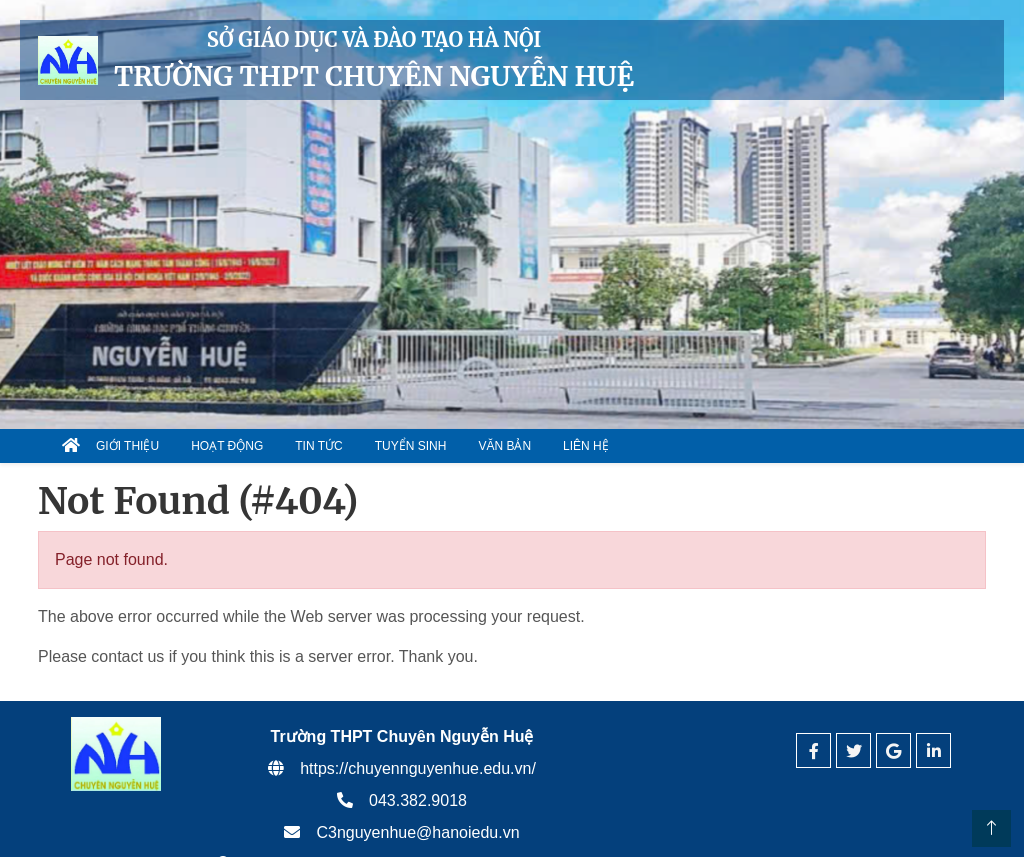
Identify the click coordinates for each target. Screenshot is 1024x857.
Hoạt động (227, 446)
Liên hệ (586, 446)
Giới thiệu (127, 446)
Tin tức (318, 446)
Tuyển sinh (411, 446)
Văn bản (504, 446)
